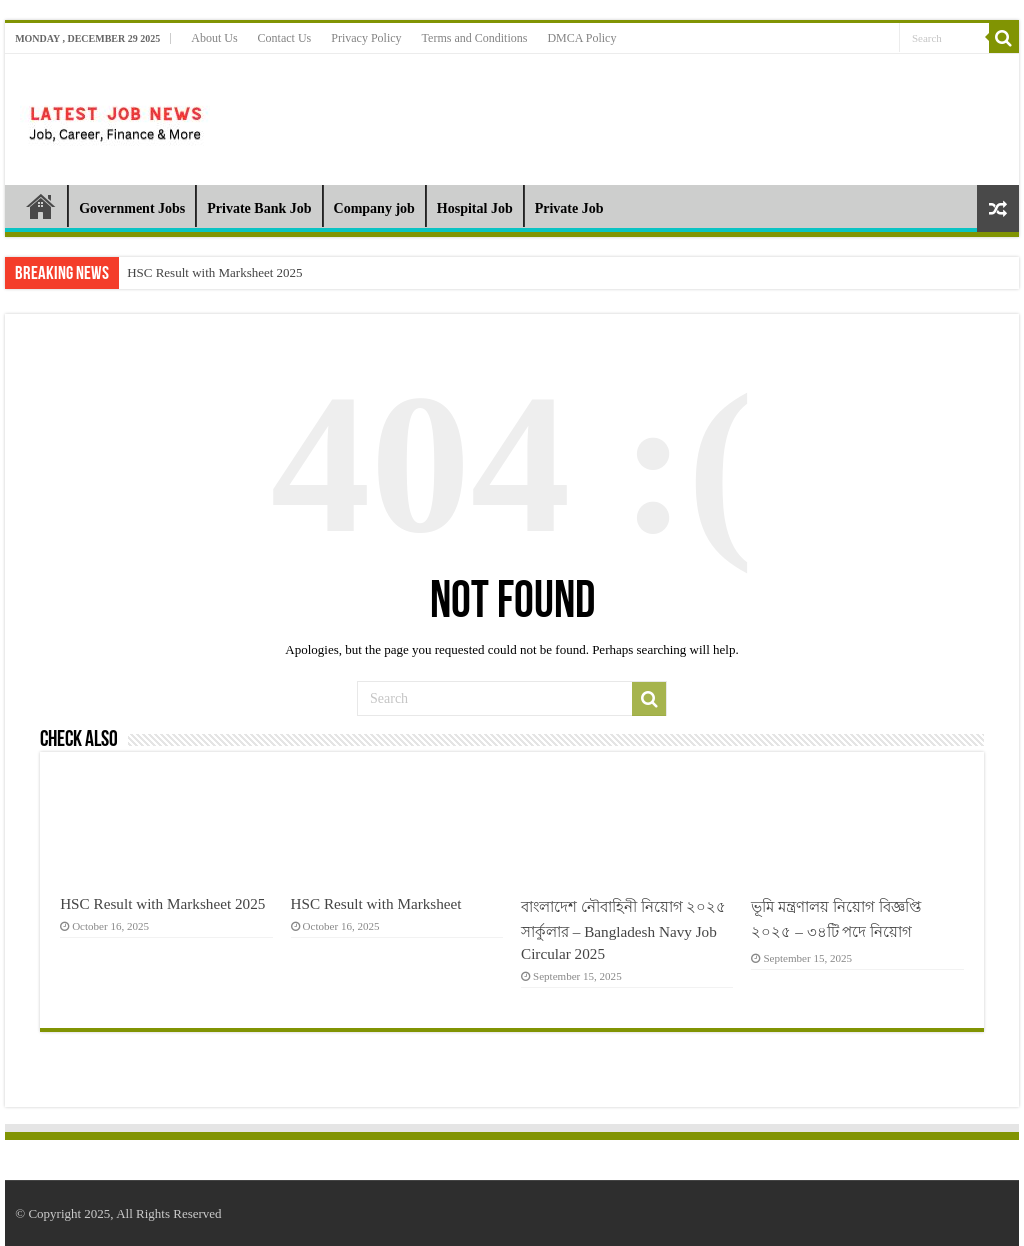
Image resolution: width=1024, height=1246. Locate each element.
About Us (214, 38)
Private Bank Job (259, 208)
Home (41, 206)
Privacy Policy (366, 38)
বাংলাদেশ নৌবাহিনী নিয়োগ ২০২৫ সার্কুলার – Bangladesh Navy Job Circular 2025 (623, 930)
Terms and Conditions (475, 38)
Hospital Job (475, 208)
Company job (374, 208)
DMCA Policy (581, 38)
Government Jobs (132, 208)
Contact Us (285, 38)
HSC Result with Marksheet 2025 (215, 272)
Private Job (569, 208)
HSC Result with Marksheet (376, 903)
